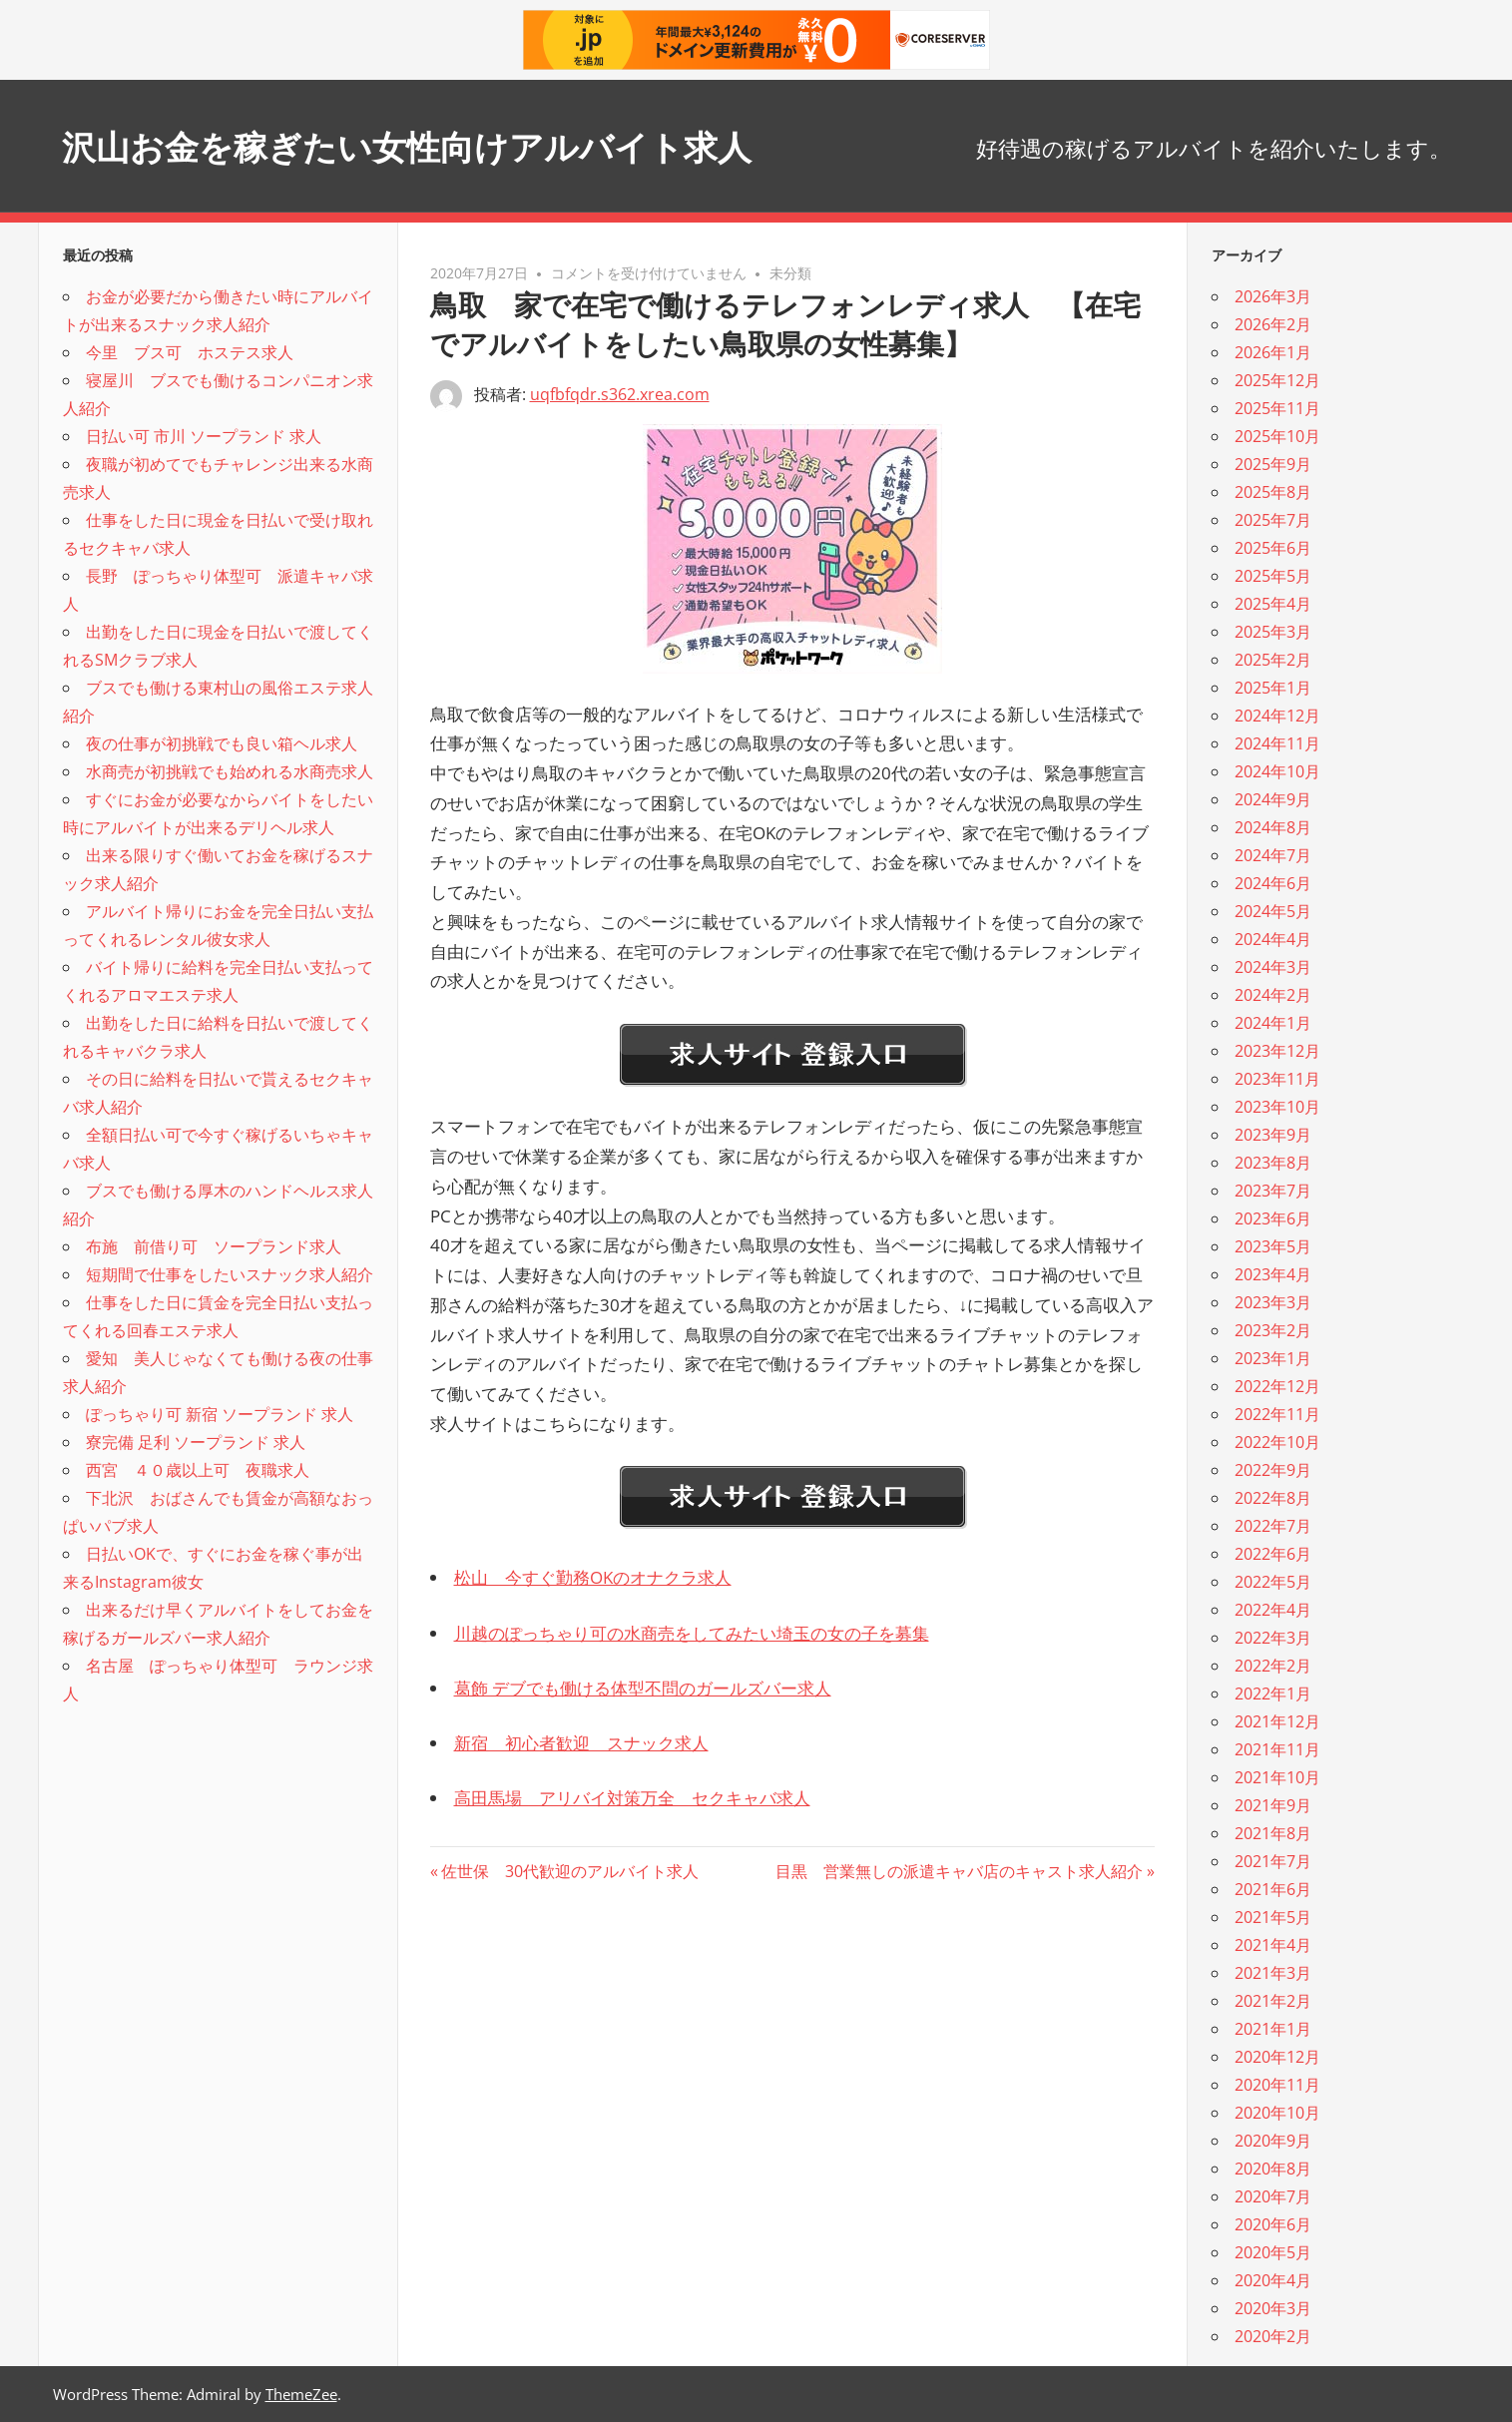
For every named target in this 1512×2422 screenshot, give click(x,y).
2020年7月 (1273, 2196)
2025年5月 (1273, 576)
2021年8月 (1273, 1833)
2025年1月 (1273, 688)
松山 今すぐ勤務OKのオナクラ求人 (593, 1577)
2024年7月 (1273, 855)
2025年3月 (1273, 632)
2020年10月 (1277, 2113)
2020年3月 (1273, 2308)
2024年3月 (1273, 967)
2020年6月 (1273, 2224)
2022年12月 (1277, 1386)
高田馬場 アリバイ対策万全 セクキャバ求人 (632, 1797)
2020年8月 (1273, 2169)
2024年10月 (1277, 771)
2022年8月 (1273, 1498)
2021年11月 (1277, 1749)
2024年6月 (1273, 883)
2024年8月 (1273, 827)
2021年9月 (1273, 1805)
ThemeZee (301, 2394)
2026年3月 (1273, 296)
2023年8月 (1273, 1163)
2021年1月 (1273, 2029)
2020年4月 (1273, 2280)
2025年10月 (1277, 436)
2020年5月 (1273, 2252)
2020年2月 (1273, 2336)
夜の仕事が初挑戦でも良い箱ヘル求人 (221, 743)
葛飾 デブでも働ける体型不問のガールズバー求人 (642, 1688)
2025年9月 (1273, 464)
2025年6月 (1273, 548)
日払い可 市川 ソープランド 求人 (203, 436)
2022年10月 (1277, 1442)
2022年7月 (1273, 1526)
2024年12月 (1277, 716)
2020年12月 (1277, 2057)
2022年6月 (1273, 1554)
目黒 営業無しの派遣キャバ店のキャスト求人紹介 (959, 1871)
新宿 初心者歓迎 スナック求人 (581, 1742)
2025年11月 (1277, 408)
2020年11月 (1277, 2085)
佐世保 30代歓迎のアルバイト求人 (569, 1871)
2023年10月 (1277, 1107)
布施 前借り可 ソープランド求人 (213, 1246)
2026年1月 (1273, 352)
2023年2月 (1273, 1330)
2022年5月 (1273, 1582)
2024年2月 (1273, 995)
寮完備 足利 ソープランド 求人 (195, 1442)
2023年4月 (1273, 1274)
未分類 (790, 272)
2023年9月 (1273, 1135)
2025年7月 (1273, 520)
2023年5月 (1273, 1246)
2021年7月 (1273, 1861)
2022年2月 (1273, 1666)
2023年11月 (1277, 1079)
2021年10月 (1277, 1777)
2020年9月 (1273, 2141)
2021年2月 (1273, 2001)
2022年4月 (1273, 1610)
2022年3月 (1273, 1638)
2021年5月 (1273, 1917)
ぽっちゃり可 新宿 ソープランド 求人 (219, 1414)
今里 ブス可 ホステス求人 (189, 352)
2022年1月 (1273, 1693)
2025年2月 (1273, 660)
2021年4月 (1273, 1945)
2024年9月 (1273, 799)
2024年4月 (1273, 939)
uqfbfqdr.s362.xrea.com (620, 394)
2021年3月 (1273, 1973)
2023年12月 (1277, 1051)
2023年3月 (1273, 1302)
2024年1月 (1273, 1023)
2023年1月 (1273, 1358)
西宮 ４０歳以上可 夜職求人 (197, 1470)
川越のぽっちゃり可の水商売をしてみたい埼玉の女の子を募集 (691, 1633)
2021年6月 (1273, 1889)
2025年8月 (1273, 492)
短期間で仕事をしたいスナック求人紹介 (229, 1274)
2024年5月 (1273, 911)
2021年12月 (1277, 1721)
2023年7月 (1273, 1191)
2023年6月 (1273, 1218)
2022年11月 (1277, 1414)
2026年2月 (1273, 324)
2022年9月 (1273, 1470)
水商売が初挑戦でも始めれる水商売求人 (229, 771)
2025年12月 (1277, 380)
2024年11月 (1277, 743)
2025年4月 (1273, 604)
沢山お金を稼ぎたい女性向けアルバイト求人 (466, 145)
